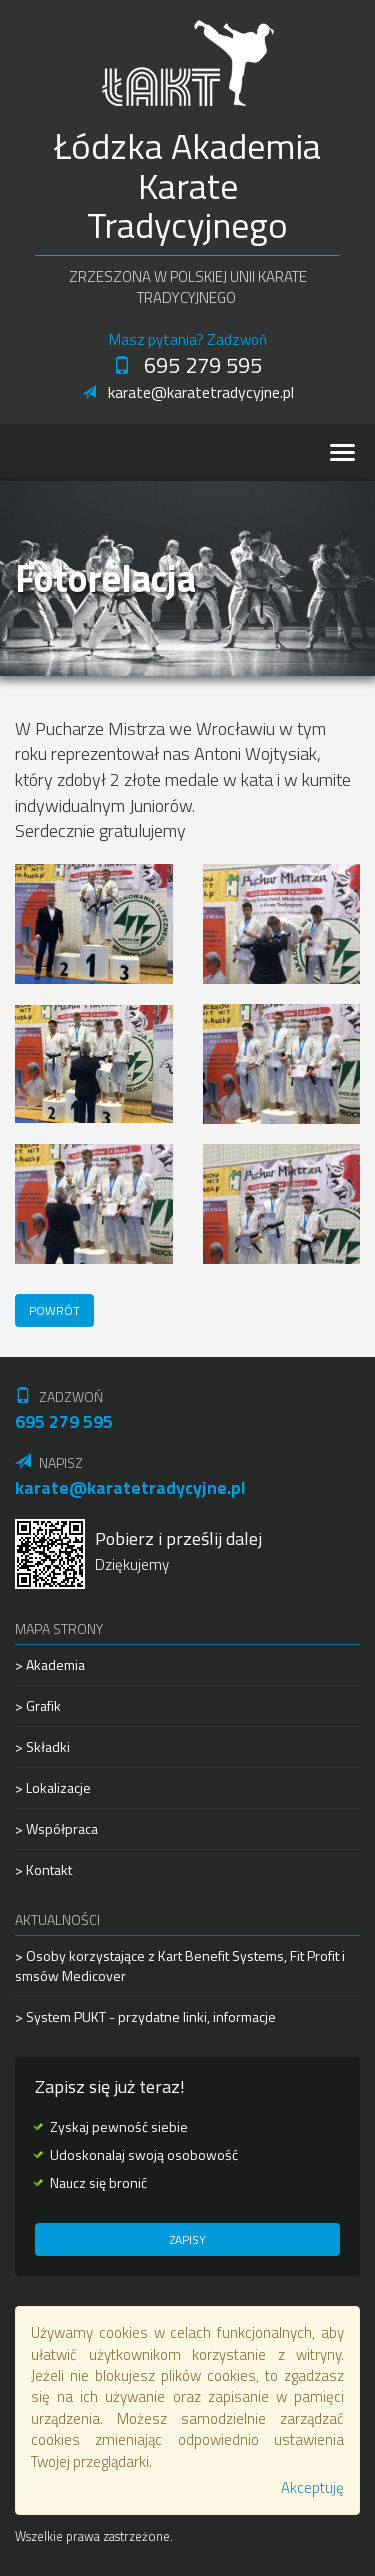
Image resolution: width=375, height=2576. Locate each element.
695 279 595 (187, 365)
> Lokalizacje (53, 1787)
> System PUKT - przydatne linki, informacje (145, 2016)
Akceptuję (312, 2487)
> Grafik (38, 1705)
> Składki (42, 1746)
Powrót (54, 1310)
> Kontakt (43, 1869)
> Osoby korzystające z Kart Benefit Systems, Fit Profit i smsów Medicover (180, 1966)
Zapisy (188, 2239)
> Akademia (50, 1665)
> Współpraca (56, 1828)
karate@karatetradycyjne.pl (188, 392)
